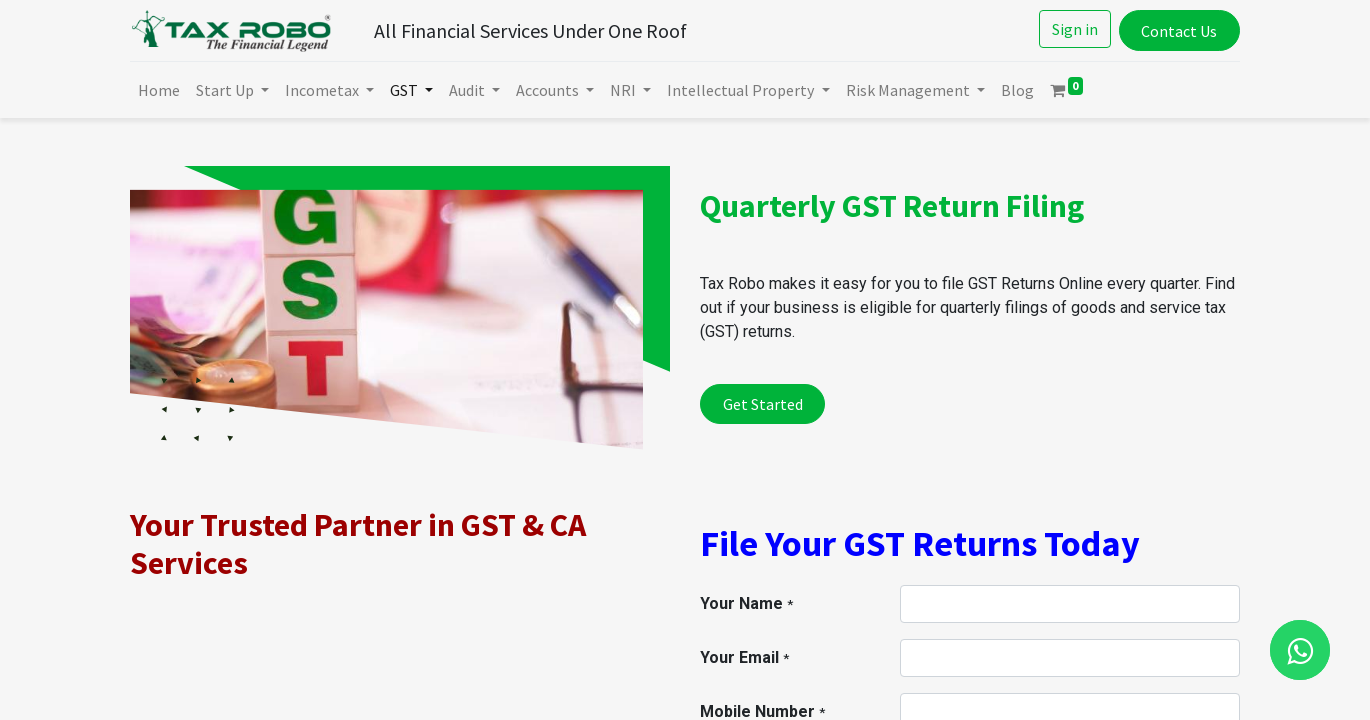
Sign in (1075, 29)
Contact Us (1179, 31)
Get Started (763, 404)
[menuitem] (159, 90)
